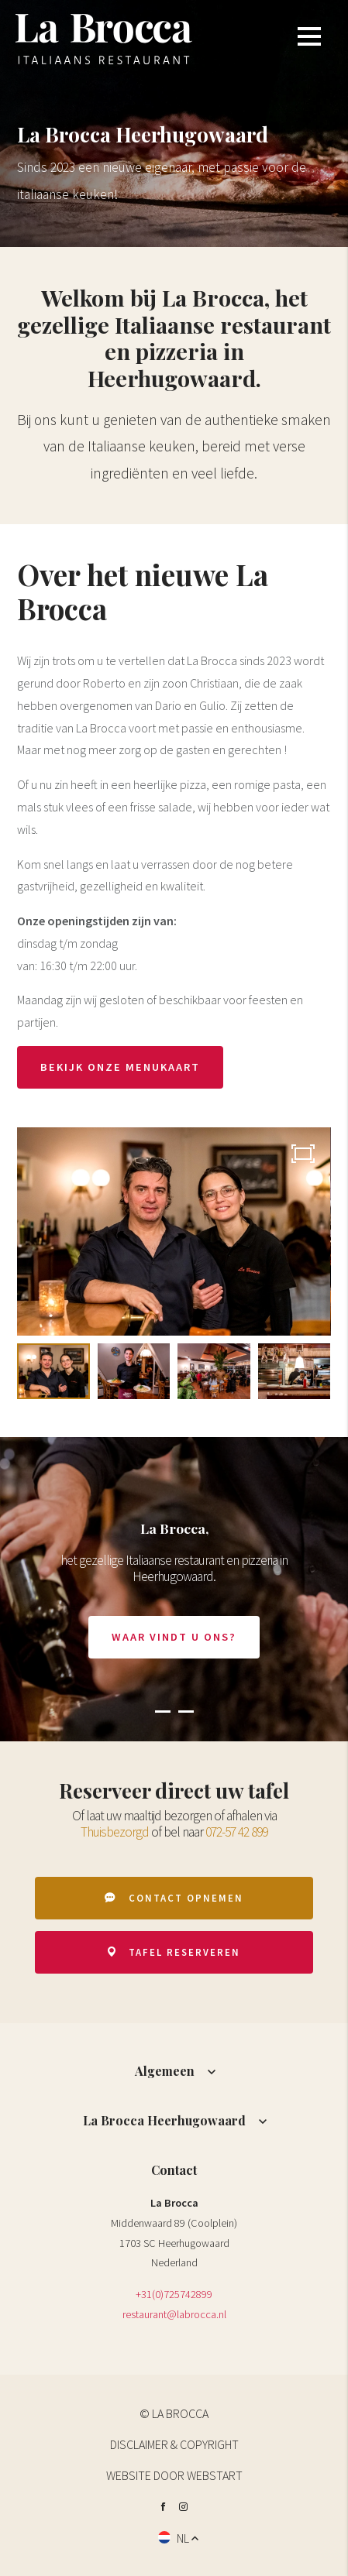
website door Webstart (174, 2475)
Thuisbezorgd (115, 1831)
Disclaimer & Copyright (174, 2444)
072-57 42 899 (236, 1831)
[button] (163, 1710)
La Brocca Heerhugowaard (164, 2120)
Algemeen (165, 2071)
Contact (174, 2170)
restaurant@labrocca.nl (174, 2314)
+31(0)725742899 (174, 2294)
